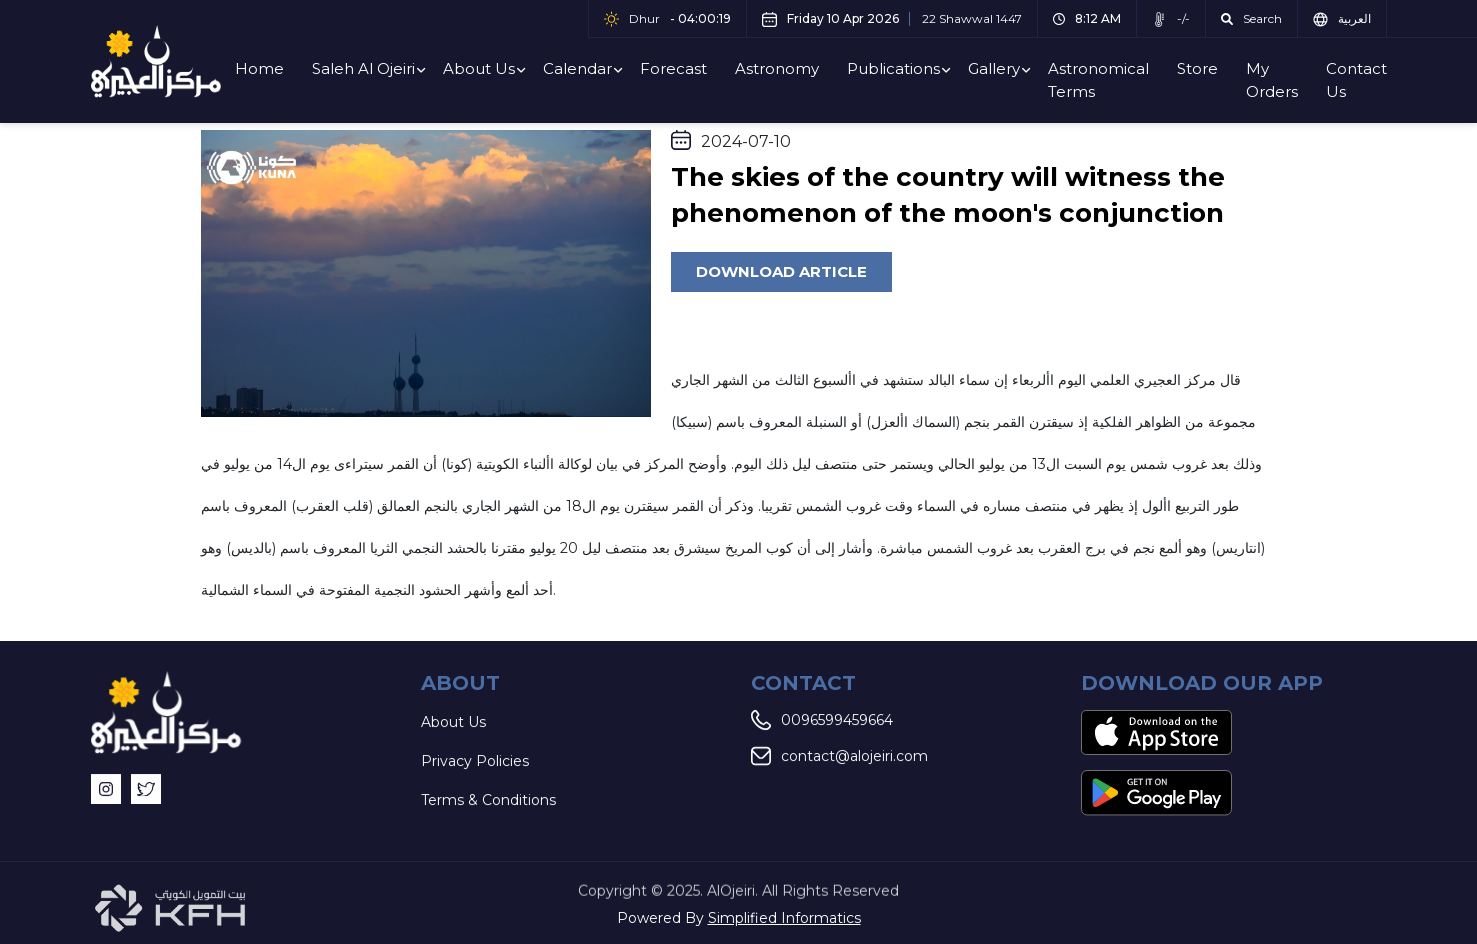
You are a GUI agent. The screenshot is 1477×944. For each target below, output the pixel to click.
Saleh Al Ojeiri (363, 68)
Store (1197, 68)
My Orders (1272, 80)
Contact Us (1356, 80)
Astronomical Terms (1098, 80)
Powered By (739, 918)
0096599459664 (822, 721)
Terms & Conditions (488, 801)
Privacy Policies (475, 762)
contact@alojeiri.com (839, 757)
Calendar (577, 68)
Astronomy (777, 68)
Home (259, 68)
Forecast (673, 68)
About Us (479, 68)
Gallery (994, 68)
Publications (893, 68)
